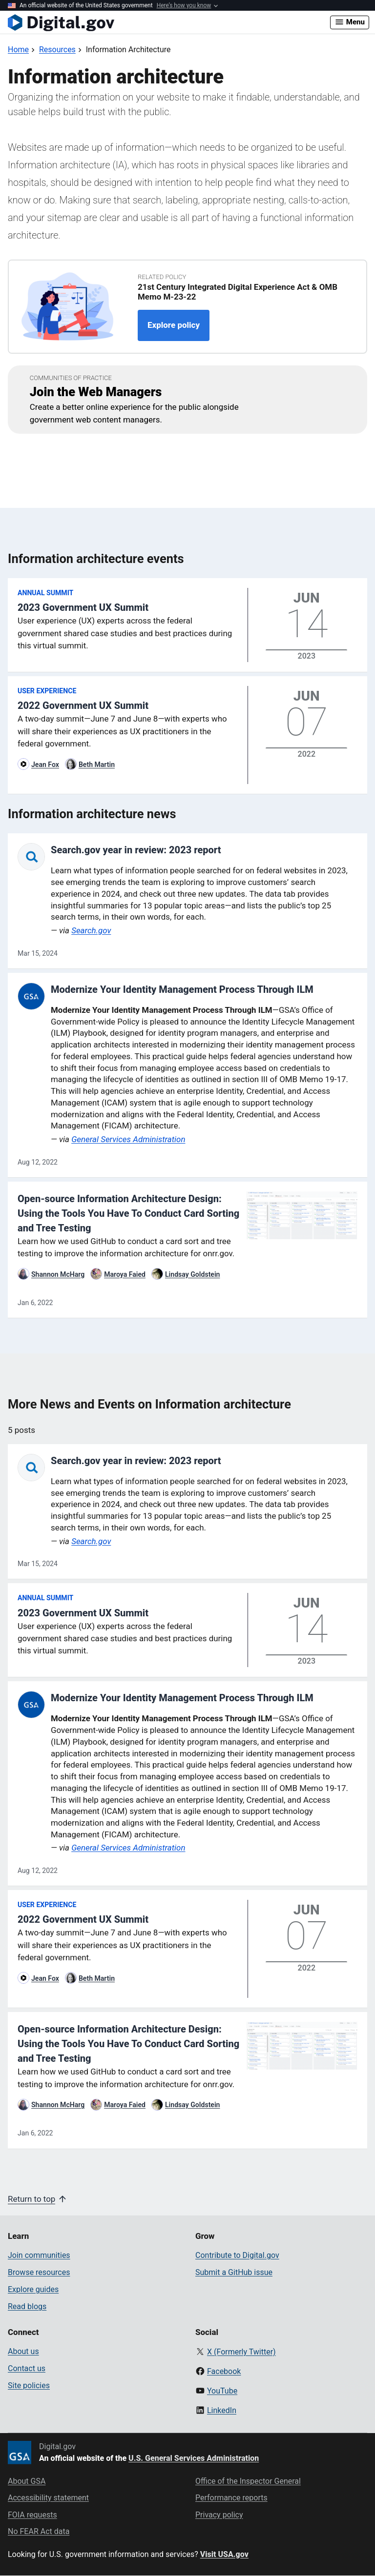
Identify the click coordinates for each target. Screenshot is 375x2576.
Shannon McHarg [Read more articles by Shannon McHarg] (57, 1274)
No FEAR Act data (38, 2531)
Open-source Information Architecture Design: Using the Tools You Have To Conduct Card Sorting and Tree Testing (128, 1213)
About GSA (26, 2481)
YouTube (222, 2390)
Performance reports (231, 2497)
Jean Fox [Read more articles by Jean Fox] (45, 764)
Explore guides (33, 2289)
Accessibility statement (48, 2497)
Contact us (26, 2368)
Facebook (224, 2371)
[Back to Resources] (57, 49)
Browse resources (39, 2272)
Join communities (39, 2255)
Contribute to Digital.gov (237, 2255)
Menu (349, 22)
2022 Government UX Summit (83, 705)
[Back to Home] (18, 49)
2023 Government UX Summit (83, 607)
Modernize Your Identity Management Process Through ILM (182, 989)
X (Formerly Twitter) (241, 2351)
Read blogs (27, 2306)
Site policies (29, 2385)
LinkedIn (221, 2410)
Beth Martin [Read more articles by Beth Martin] (97, 764)
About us (23, 2351)
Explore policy (173, 325)
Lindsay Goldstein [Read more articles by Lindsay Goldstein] (192, 1274)
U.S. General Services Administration (193, 2458)
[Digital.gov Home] (169, 22)
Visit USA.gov (224, 2554)
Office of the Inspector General (248, 2481)
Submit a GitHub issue (233, 2272)
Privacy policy (219, 2514)
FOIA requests (32, 2514)
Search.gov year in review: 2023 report (136, 850)
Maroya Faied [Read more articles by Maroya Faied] (125, 1274)
